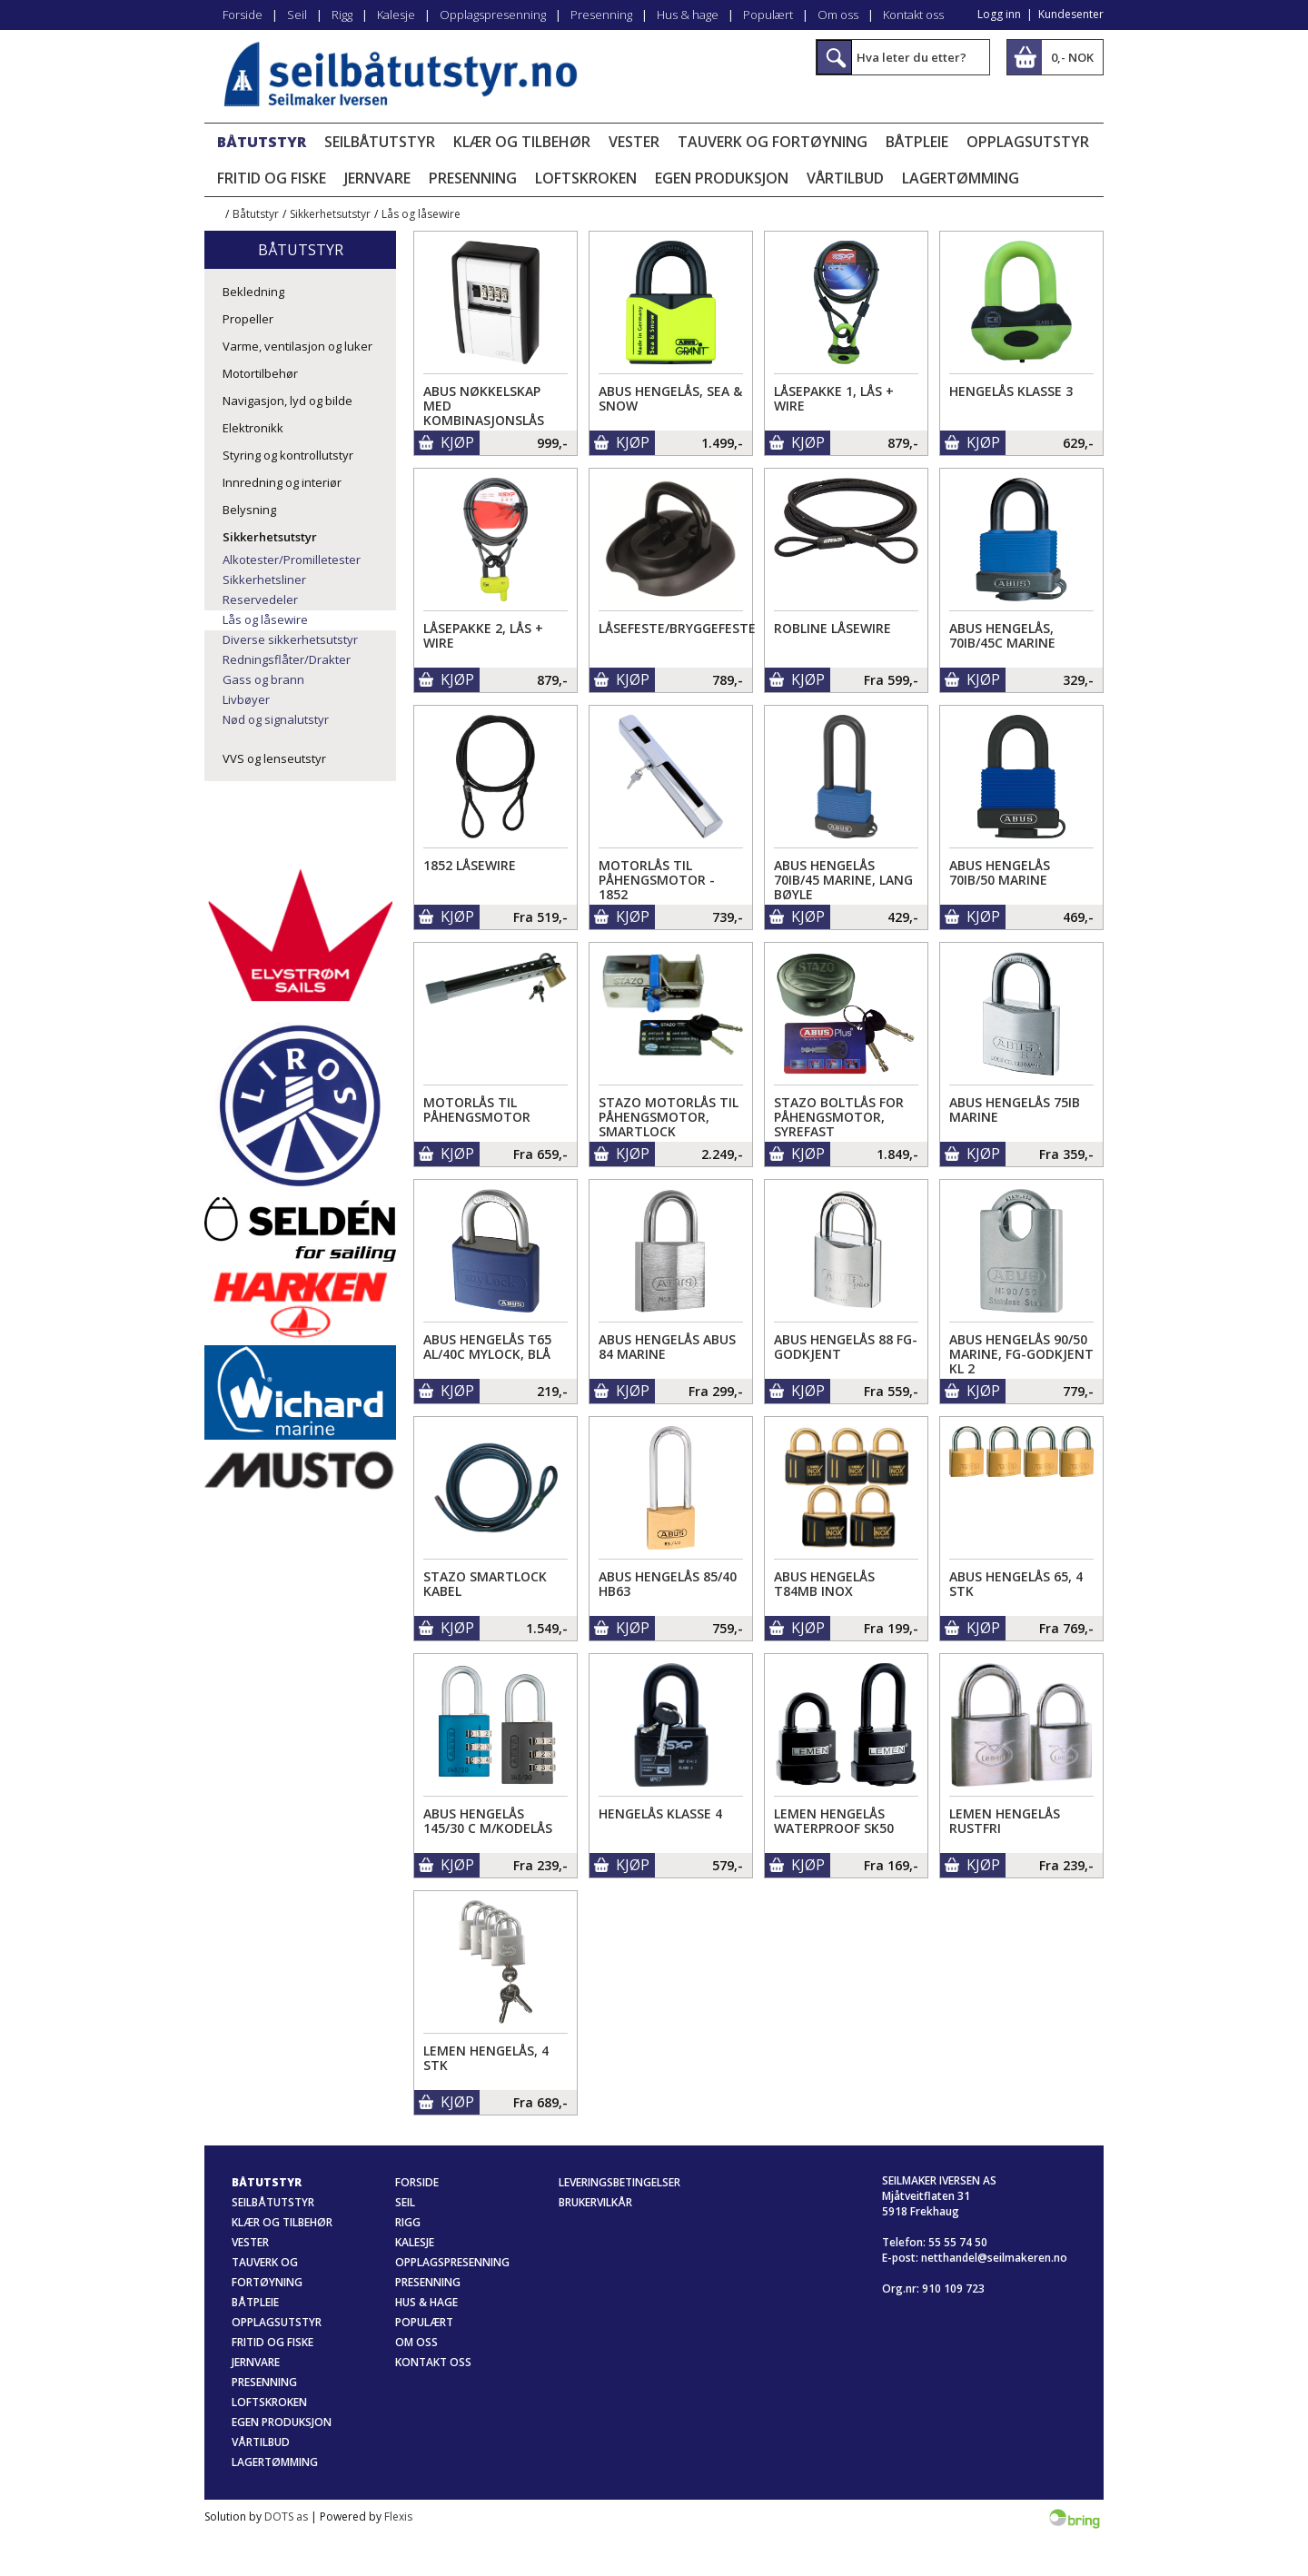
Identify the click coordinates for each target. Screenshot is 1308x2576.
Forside (243, 14)
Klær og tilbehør (521, 142)
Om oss (838, 14)
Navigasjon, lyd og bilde (287, 400)
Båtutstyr (261, 142)
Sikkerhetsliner (264, 579)
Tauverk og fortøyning (772, 142)
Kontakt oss (913, 14)
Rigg (342, 14)
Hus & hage (687, 14)
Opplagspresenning (493, 14)
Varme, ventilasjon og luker (297, 346)
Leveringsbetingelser (619, 2182)
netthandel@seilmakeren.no (994, 2257)
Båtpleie (917, 142)
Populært (768, 14)
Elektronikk (253, 428)
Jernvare (377, 178)
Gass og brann (263, 679)
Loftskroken (586, 178)
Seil (297, 14)
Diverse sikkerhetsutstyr (290, 639)
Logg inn (999, 14)
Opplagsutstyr (1027, 142)
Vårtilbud (845, 178)
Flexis (398, 2516)
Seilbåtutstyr (379, 142)
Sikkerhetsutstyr (330, 214)
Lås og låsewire (421, 214)
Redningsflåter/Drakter (287, 659)
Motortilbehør (260, 373)
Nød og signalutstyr (276, 719)
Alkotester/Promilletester (292, 559)
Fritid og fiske (271, 178)
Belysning (249, 509)
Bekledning (253, 291)
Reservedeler (260, 599)
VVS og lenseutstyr (274, 758)
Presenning (601, 14)
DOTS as (286, 2516)
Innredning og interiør (282, 482)
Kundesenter (1071, 14)
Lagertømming (960, 178)
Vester (634, 142)
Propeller (248, 319)
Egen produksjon (721, 178)
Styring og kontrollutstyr (288, 455)
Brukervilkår (595, 2202)
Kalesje (396, 14)
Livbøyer (246, 699)
